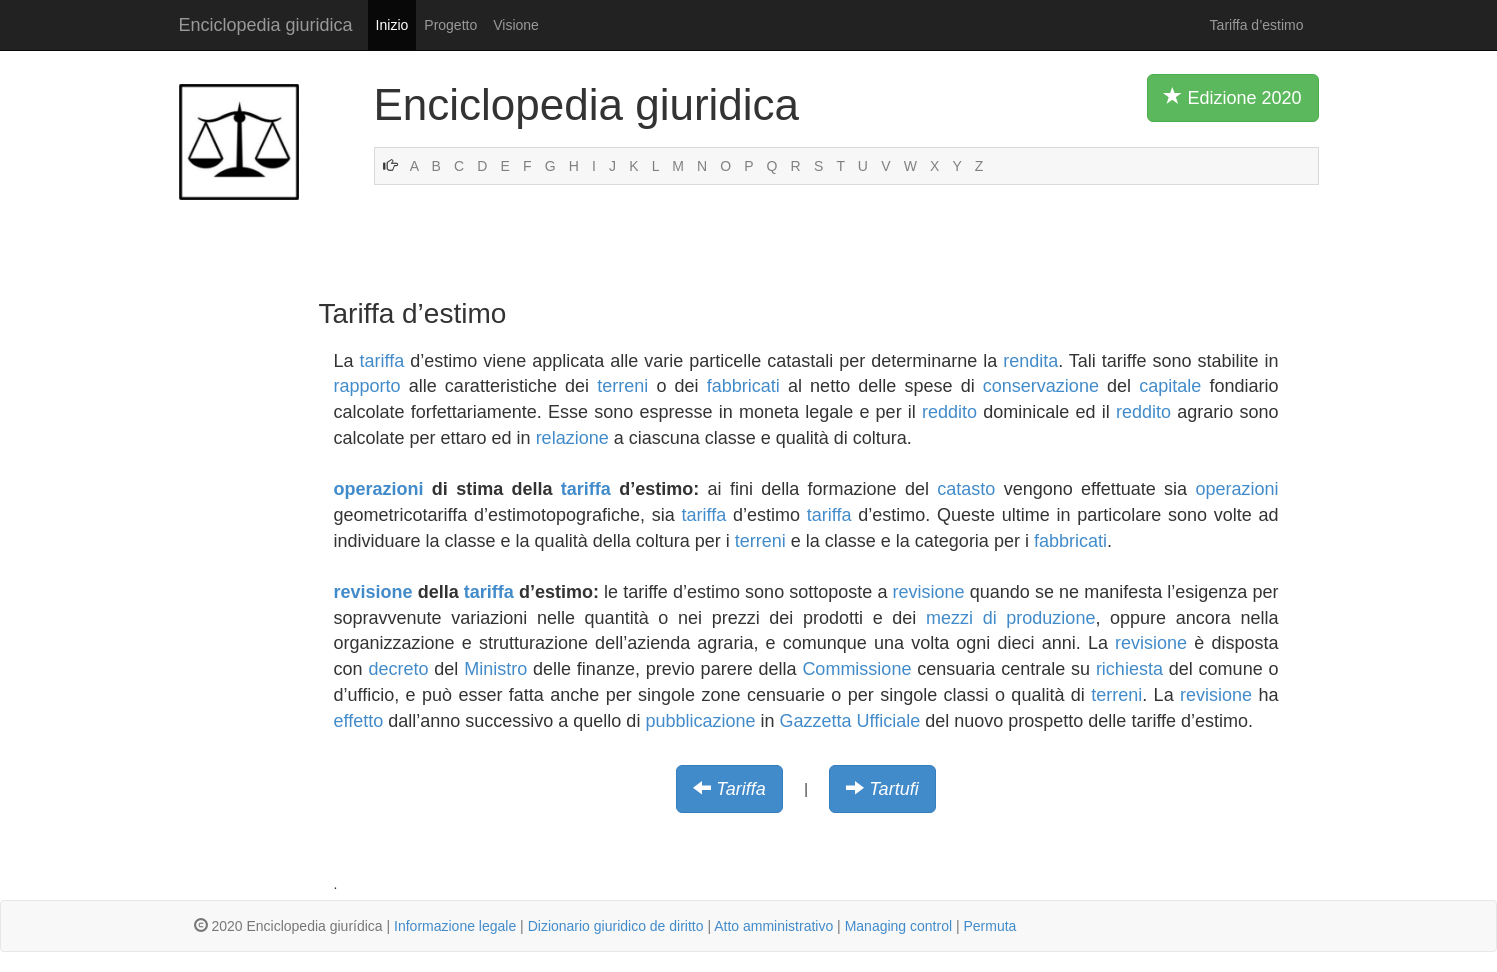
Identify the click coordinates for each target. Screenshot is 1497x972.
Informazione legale (455, 926)
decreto (398, 669)
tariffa (382, 361)
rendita (1030, 361)
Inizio (392, 25)
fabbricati (743, 386)
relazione (572, 438)
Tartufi (893, 789)
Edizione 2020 (1232, 97)
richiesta (1129, 669)
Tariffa (740, 789)
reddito (949, 412)
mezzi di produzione (1010, 618)
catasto (966, 489)
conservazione (1041, 386)
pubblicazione (700, 721)
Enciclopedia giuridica (266, 25)
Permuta (989, 926)
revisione (373, 592)
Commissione (856, 669)
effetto (359, 721)
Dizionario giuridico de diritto (616, 926)
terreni (622, 386)
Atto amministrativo (773, 926)
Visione (516, 25)
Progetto (450, 25)
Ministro (495, 669)
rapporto (367, 386)
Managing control (898, 926)
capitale (1170, 386)
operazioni (379, 489)
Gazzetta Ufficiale (850, 721)
